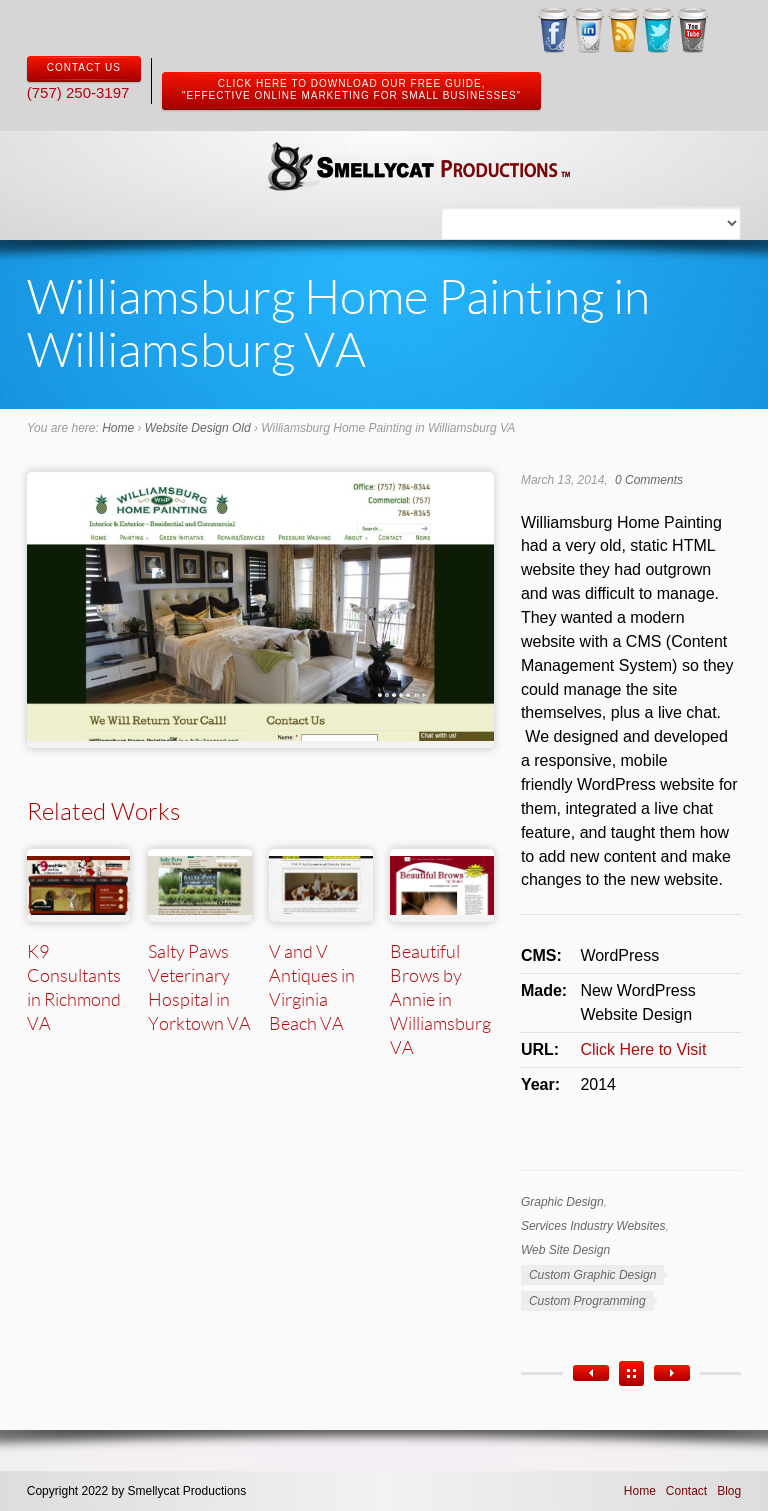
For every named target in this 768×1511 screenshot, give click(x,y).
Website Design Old (198, 428)
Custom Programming (587, 1301)
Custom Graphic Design (592, 1275)
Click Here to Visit (643, 1049)
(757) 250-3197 (78, 92)
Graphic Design (562, 1202)
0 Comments (649, 480)
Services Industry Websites (593, 1226)
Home (118, 428)
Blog (729, 1491)
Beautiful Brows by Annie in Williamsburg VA (440, 999)
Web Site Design (565, 1250)
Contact (686, 1491)
